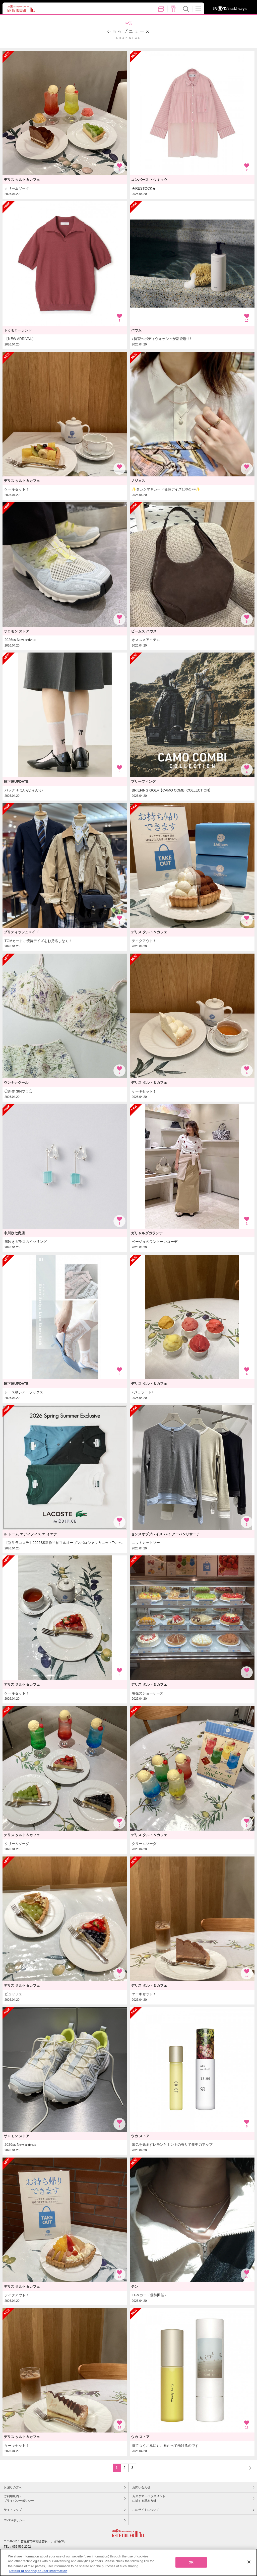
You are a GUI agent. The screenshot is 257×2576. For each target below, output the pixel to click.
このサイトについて (145, 2510)
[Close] (248, 2561)
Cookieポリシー (14, 2520)
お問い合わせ (141, 2487)
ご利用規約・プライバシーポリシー (19, 2498)
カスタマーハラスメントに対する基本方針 (148, 2498)
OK (191, 2562)
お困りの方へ (13, 2487)
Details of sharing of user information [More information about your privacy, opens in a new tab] (38, 2571)
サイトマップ (13, 2510)
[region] (128, 2562)
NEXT (248, 2467)
